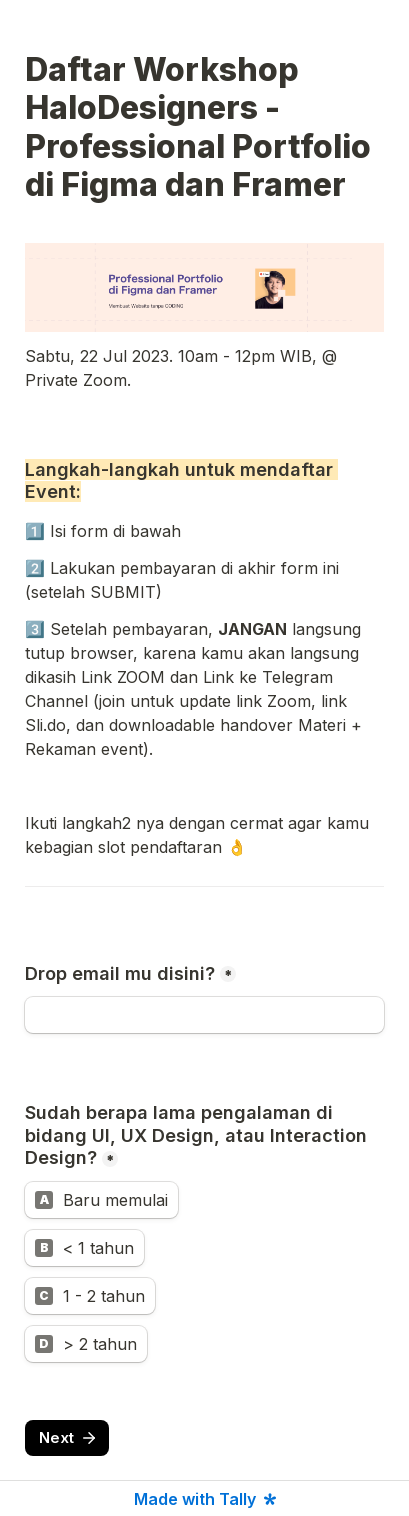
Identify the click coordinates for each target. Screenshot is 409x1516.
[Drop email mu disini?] (204, 1015)
